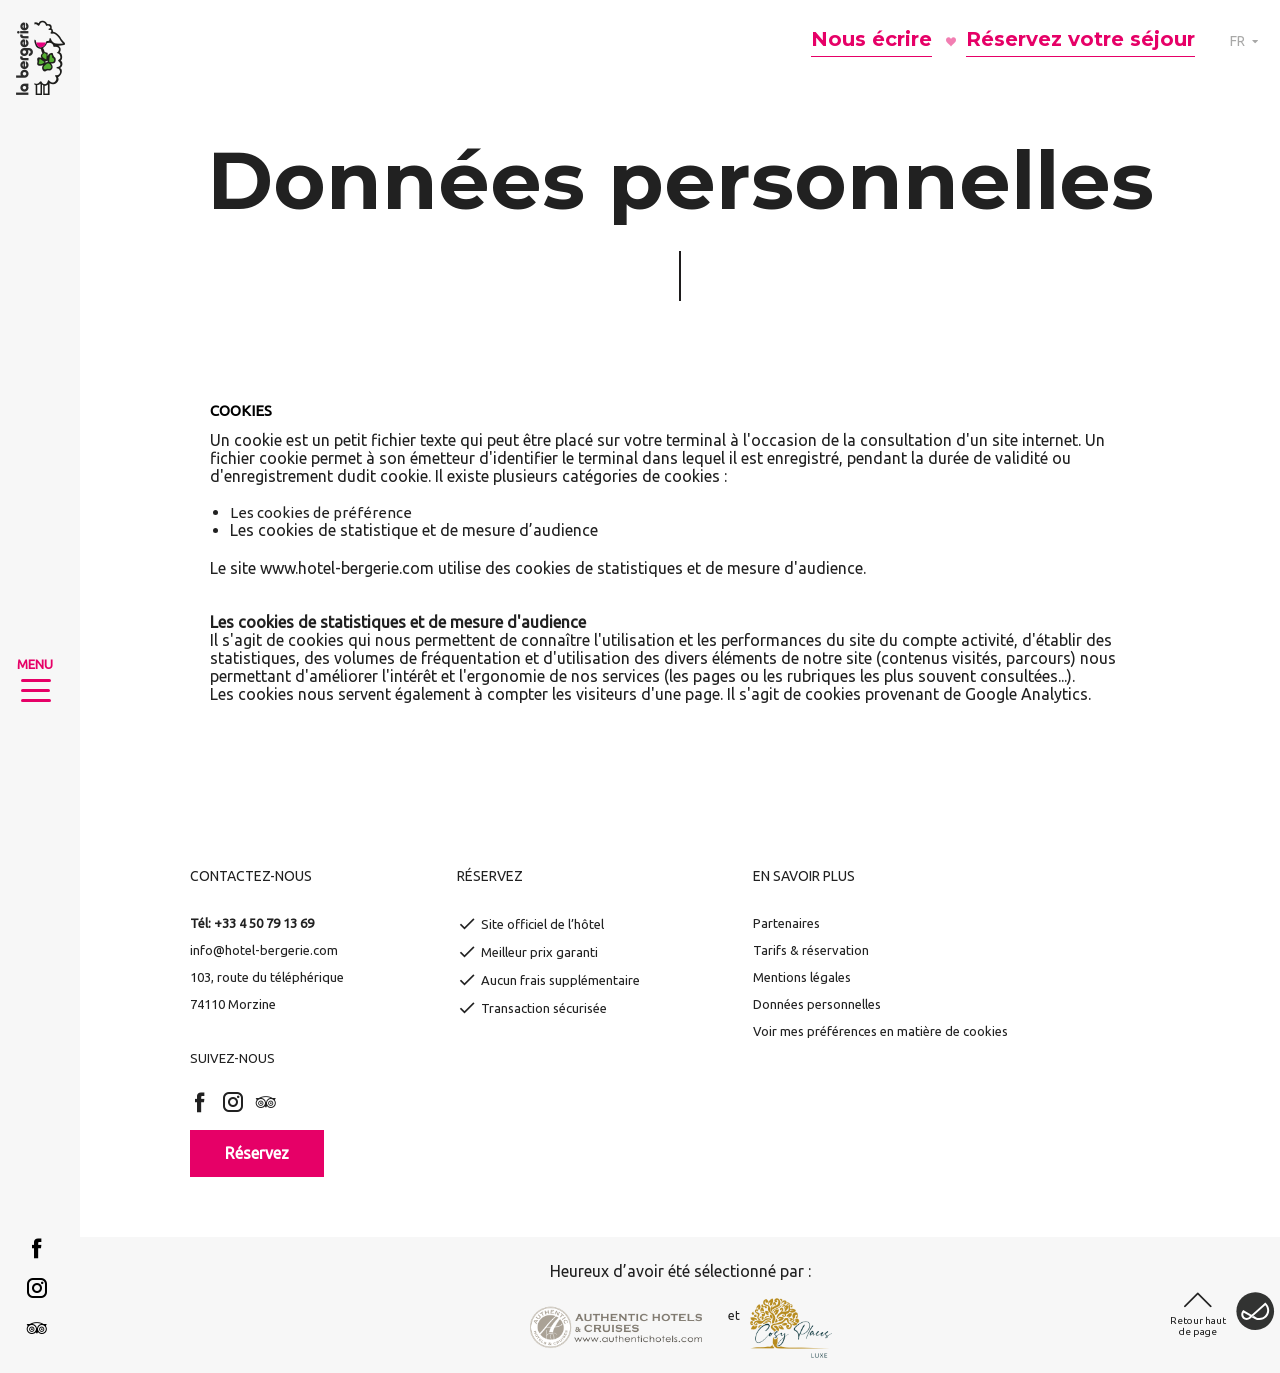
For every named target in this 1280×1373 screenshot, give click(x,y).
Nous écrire (871, 39)
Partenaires (786, 923)
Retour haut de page (1198, 1326)
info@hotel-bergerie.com (264, 950)
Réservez (257, 1153)
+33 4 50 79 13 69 (264, 923)
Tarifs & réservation (811, 950)
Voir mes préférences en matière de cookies (880, 1031)
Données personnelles (817, 1004)
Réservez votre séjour (1080, 39)
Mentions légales (802, 977)
